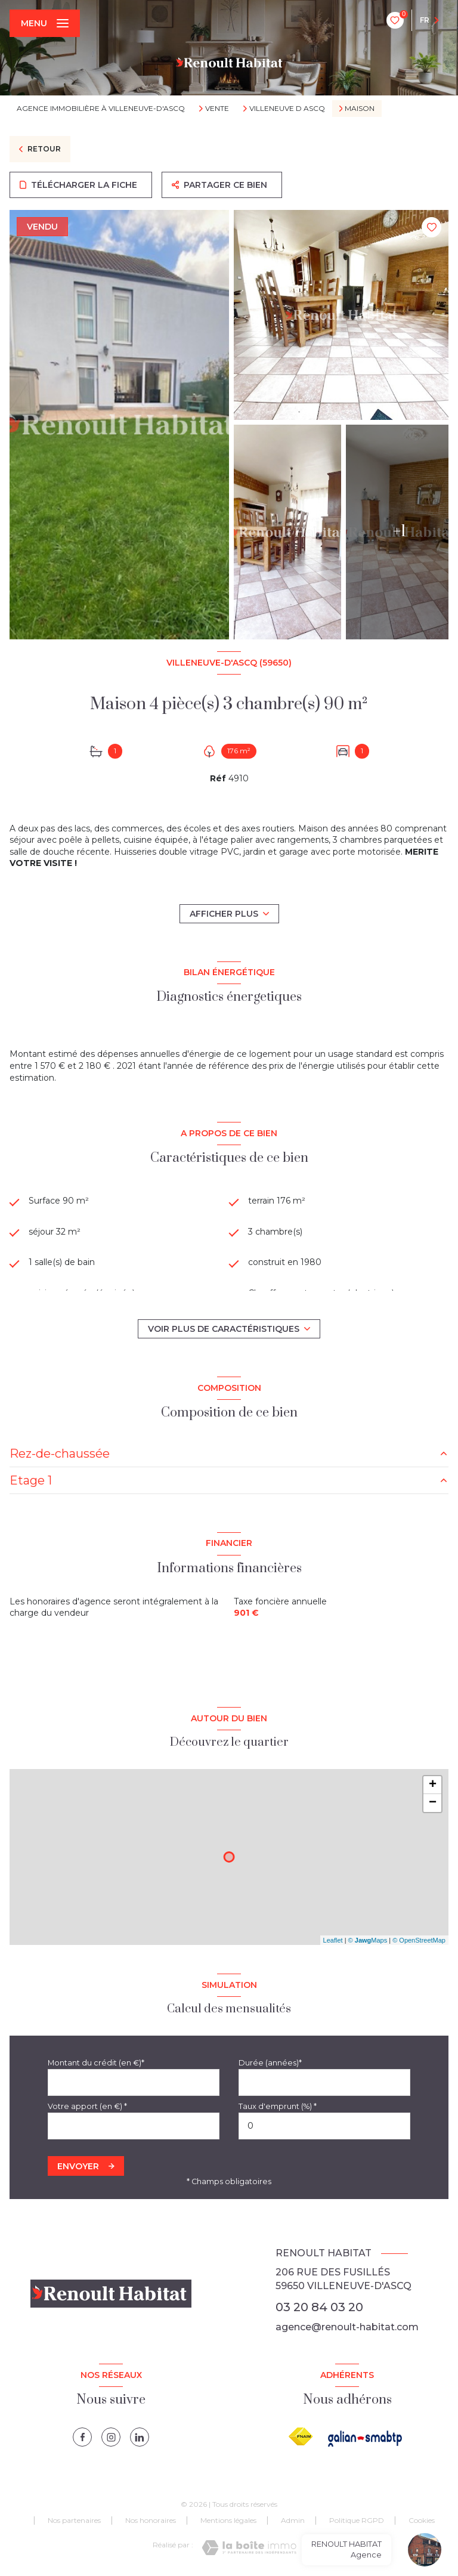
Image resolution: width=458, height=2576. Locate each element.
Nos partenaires (74, 2520)
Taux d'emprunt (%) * (278, 2106)
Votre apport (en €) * (87, 2106)
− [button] (433, 1803)
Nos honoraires (150, 2520)
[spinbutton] (324, 2126)
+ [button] (433, 1785)
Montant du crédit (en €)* (96, 2062)
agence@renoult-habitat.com (347, 2327)
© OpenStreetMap (418, 1940)
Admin (293, 2520)
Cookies (422, 2520)
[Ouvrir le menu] (45, 23)
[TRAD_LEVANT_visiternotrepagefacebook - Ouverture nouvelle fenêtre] (82, 2437)
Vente (217, 108)
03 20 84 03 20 (319, 2307)
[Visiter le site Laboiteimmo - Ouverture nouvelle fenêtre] (249, 2547)
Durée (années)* (270, 2062)
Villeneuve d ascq (287, 108)
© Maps (368, 1940)
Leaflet (333, 1940)
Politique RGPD (356, 2520)
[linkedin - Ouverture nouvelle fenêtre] (139, 2437)
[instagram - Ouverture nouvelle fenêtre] (110, 2437)
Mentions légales (228, 2520)
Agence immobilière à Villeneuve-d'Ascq (101, 108)
